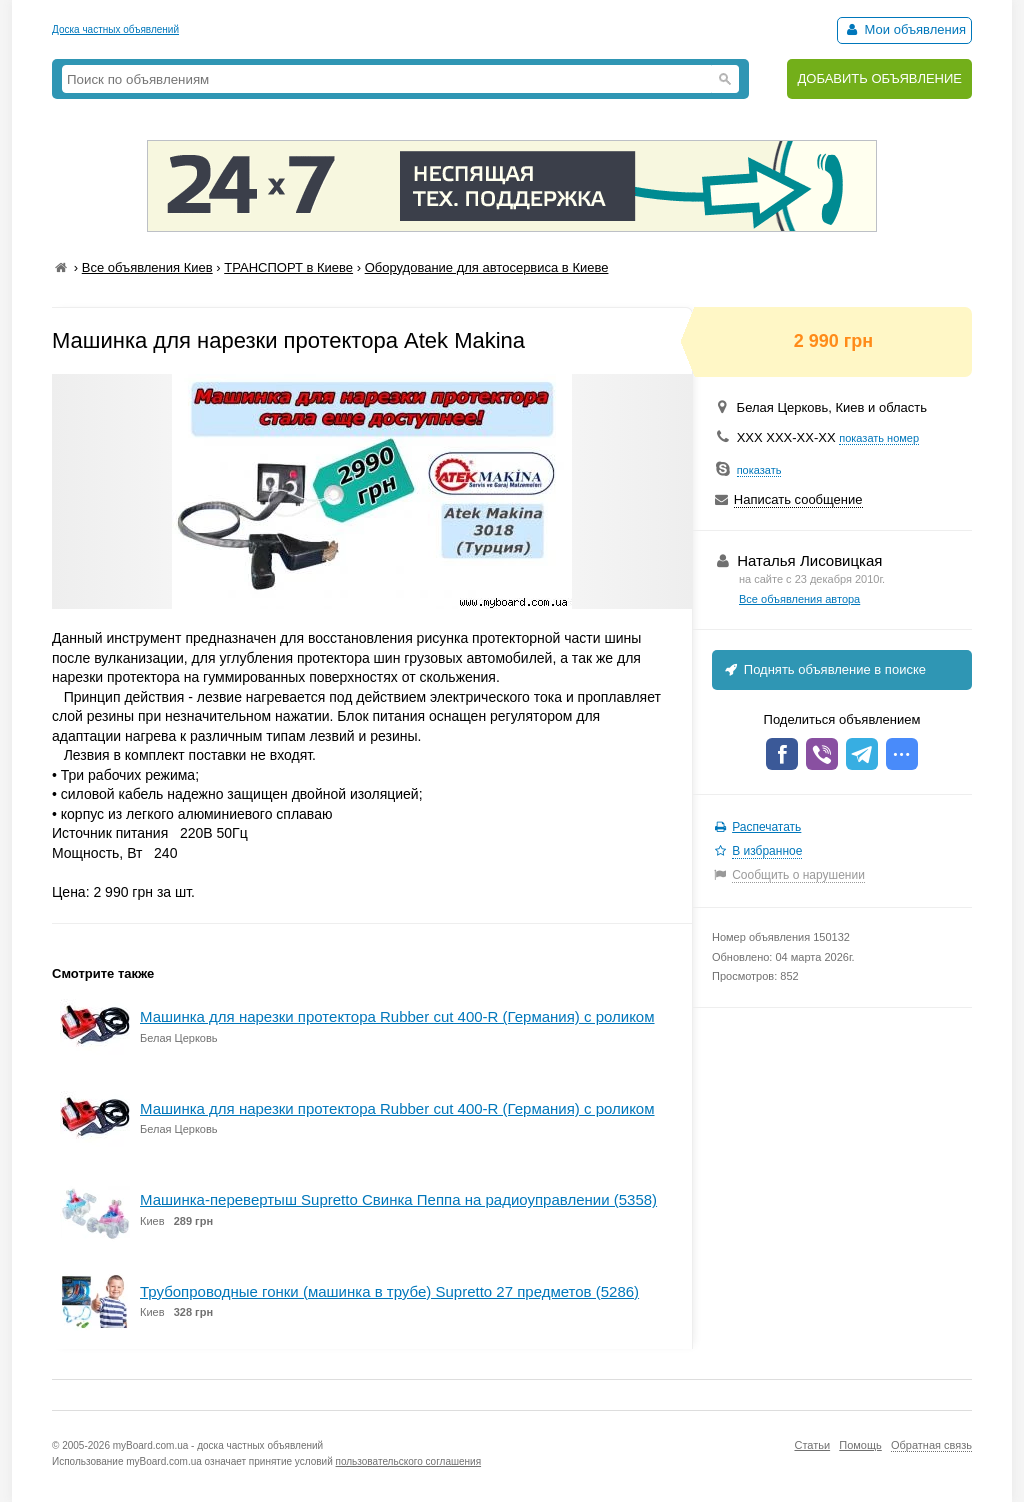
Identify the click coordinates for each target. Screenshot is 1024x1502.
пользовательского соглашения (409, 1461)
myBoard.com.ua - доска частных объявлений (218, 1445)
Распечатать (766, 827)
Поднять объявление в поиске (824, 669)
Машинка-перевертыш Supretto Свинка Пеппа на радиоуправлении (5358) (398, 1199)
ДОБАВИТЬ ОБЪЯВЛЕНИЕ (879, 78)
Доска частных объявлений (115, 29)
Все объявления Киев (147, 267)
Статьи (812, 1445)
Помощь (860, 1445)
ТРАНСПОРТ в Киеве (288, 267)
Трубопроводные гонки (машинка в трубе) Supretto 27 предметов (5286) (389, 1291)
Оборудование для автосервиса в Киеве (487, 267)
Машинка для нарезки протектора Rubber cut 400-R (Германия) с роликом (397, 1016)
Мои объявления (904, 29)
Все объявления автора (799, 599)
